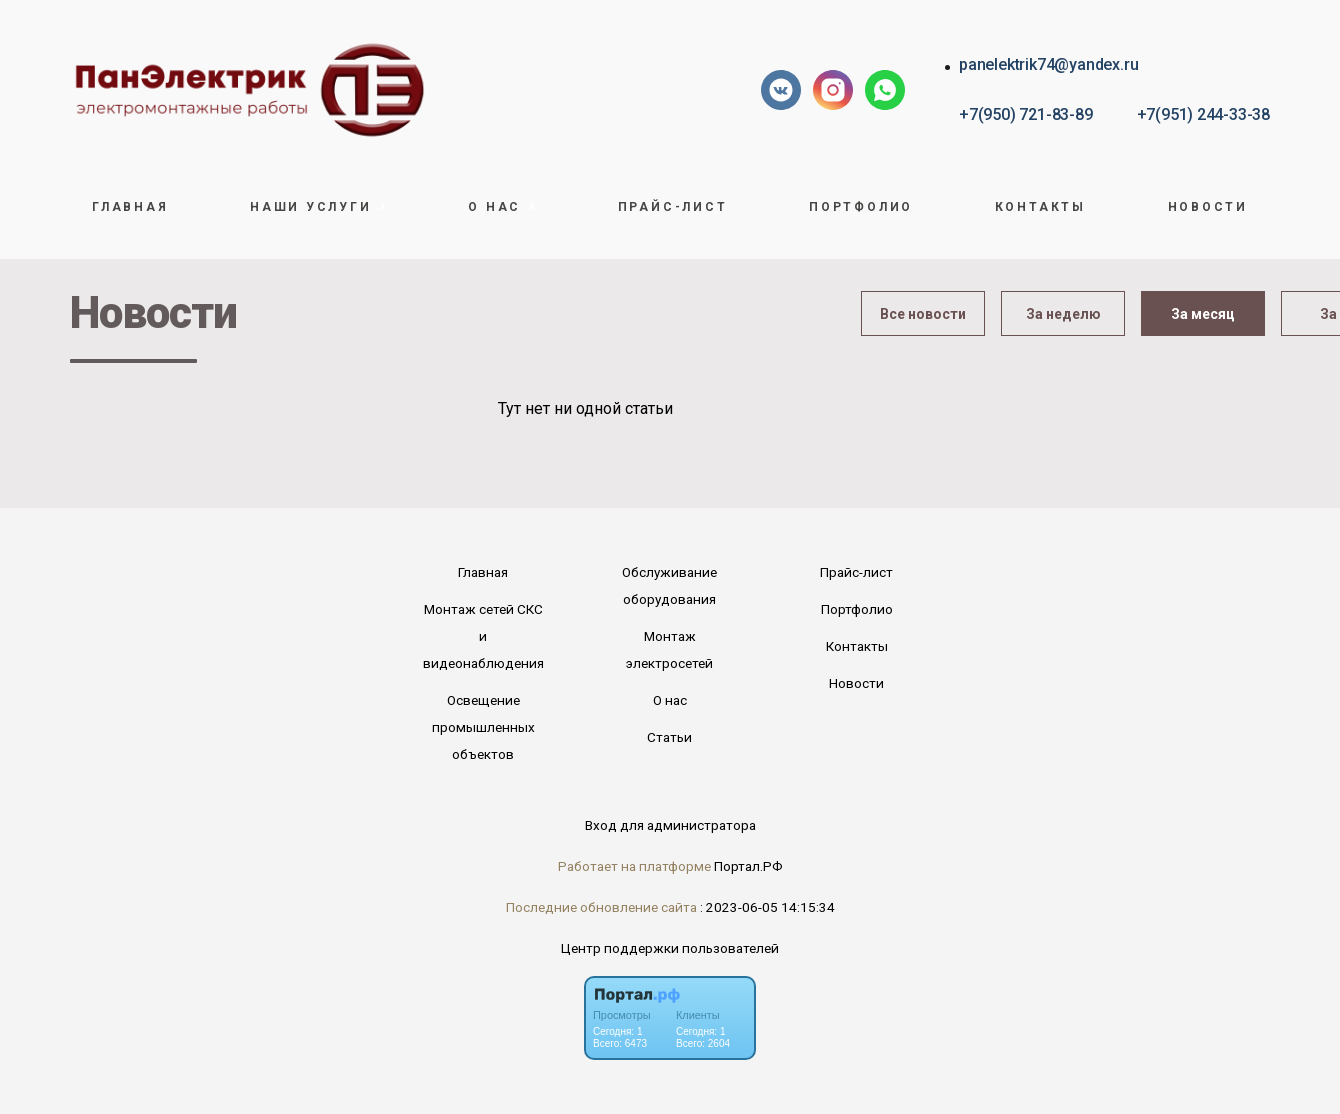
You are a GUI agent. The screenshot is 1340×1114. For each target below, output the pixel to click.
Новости (1208, 207)
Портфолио (861, 207)
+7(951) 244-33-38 (1203, 114)
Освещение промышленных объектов (483, 727)
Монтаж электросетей (669, 649)
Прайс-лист (673, 207)
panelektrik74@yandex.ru (1048, 64)
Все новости (923, 314)
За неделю (1063, 314)
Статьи (669, 737)
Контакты (1040, 207)
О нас (670, 700)
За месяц (1203, 314)
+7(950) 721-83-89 (1025, 114)
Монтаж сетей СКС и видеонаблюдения (483, 636)
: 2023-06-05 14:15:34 (767, 907)
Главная (130, 207)
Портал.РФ (748, 866)
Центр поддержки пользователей (670, 948)
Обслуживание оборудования (669, 585)
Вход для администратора (670, 825)
